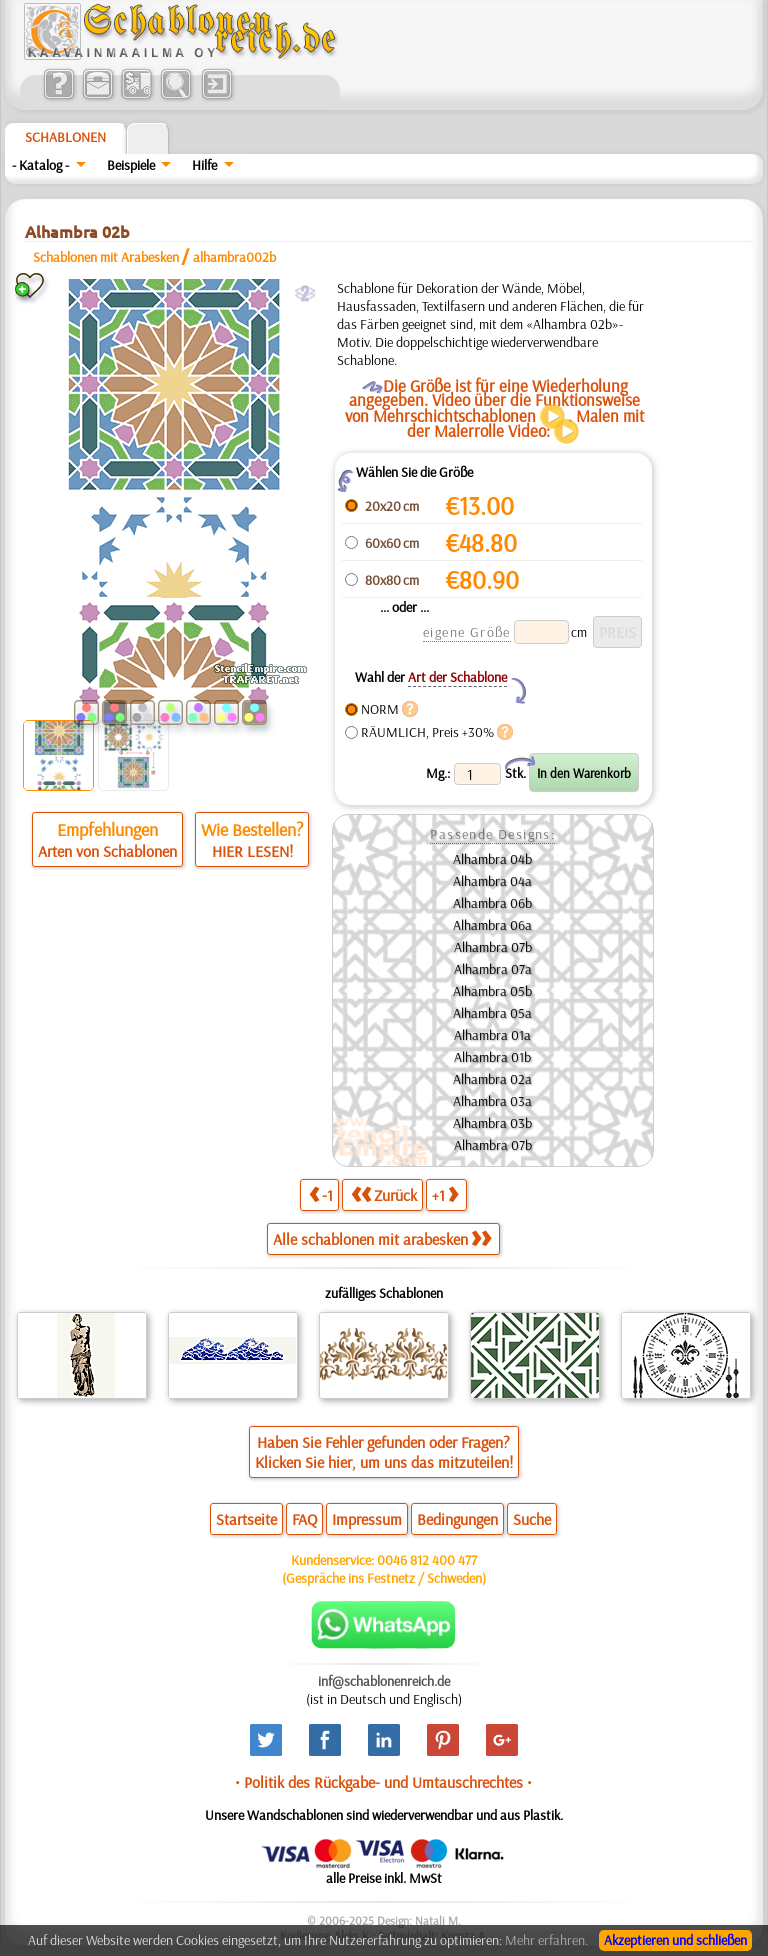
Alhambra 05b (492, 991)
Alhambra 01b (492, 1057)
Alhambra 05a (492, 1013)
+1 (445, 1194)
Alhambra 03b (492, 1123)
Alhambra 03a (492, 1101)
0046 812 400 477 (427, 1560)
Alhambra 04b (492, 859)
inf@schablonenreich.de (384, 1681)
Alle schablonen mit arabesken (382, 1239)
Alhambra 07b (493, 947)
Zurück (384, 1194)
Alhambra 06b (492, 903)
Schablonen (65, 137)
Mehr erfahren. (546, 1940)
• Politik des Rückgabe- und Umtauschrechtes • (383, 1782)
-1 (321, 1194)
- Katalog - (40, 165)
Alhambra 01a (492, 1035)
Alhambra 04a (492, 881)
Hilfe (204, 165)
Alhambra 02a (492, 1079)
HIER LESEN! (252, 851)
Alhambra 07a (493, 969)
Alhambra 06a (492, 925)
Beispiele (131, 165)
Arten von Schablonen (107, 851)
